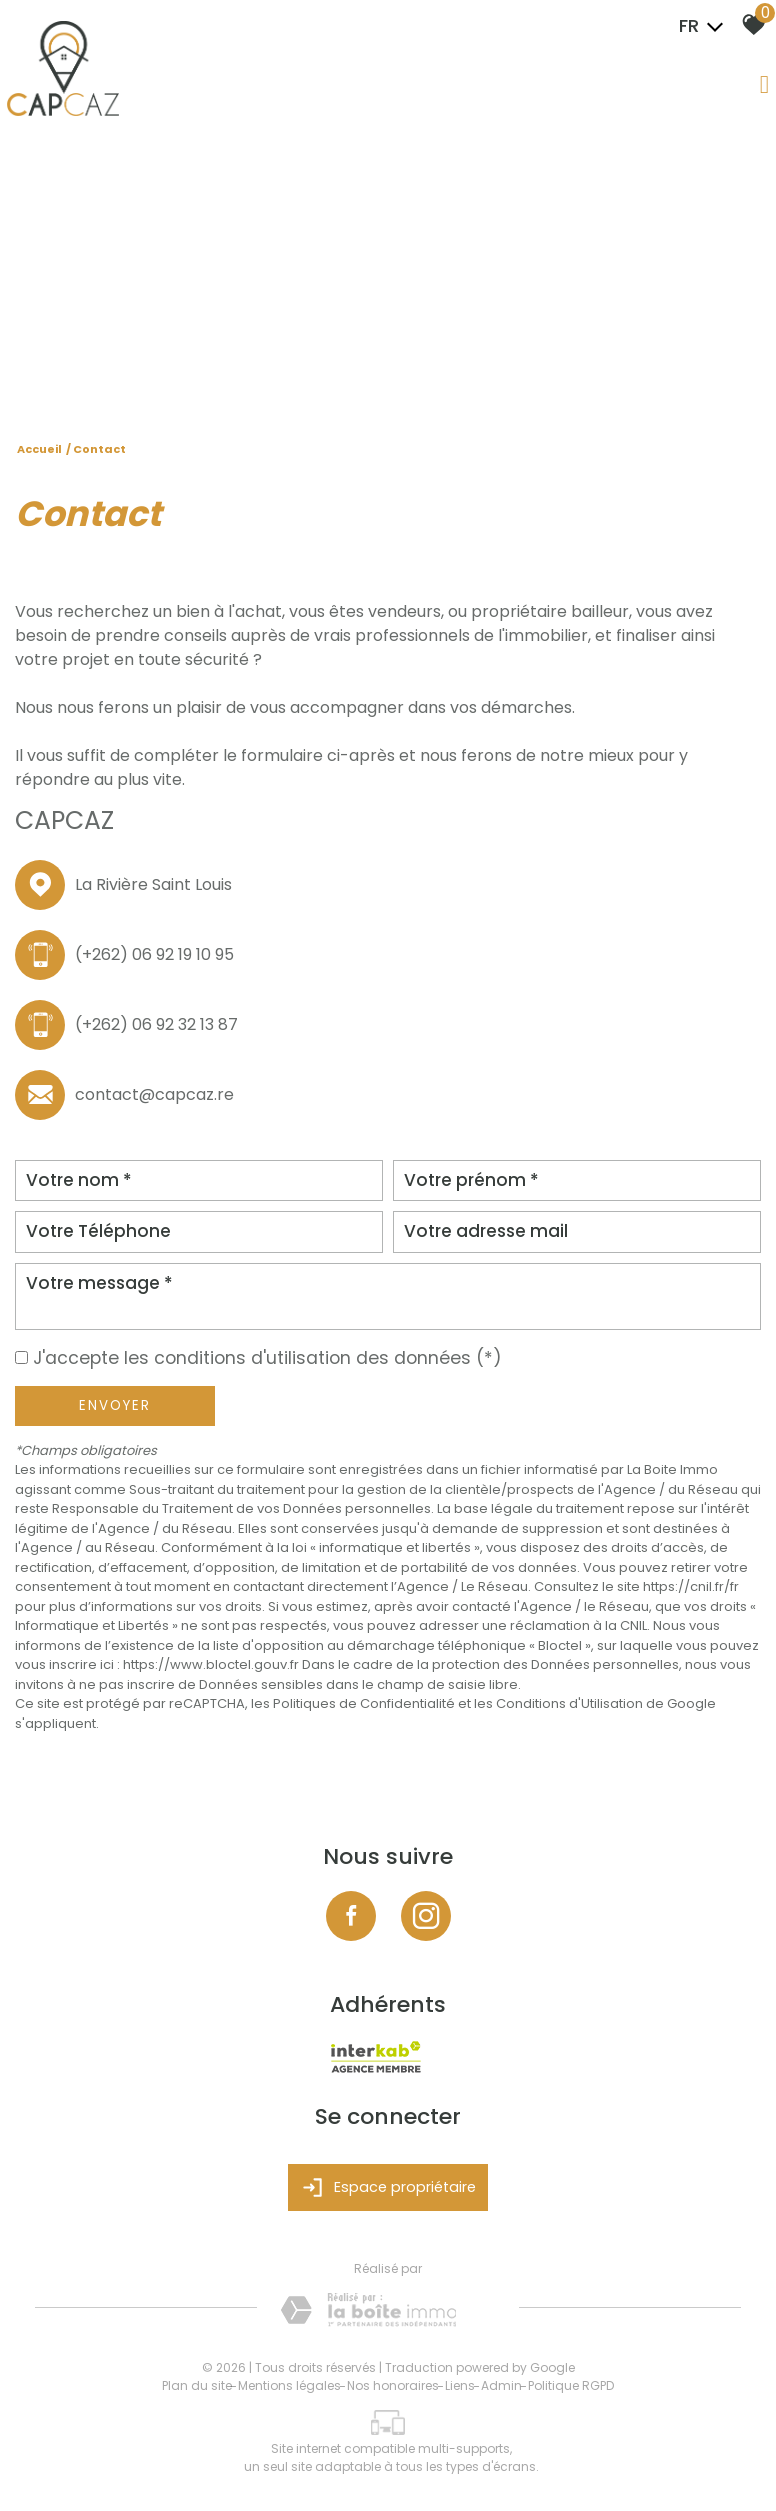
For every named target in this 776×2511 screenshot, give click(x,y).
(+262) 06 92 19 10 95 (154, 954)
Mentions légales (289, 2385)
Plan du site (197, 2385)
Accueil (39, 449)
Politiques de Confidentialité (364, 1703)
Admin (501, 2385)
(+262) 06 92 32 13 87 (156, 1024)
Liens (460, 2385)
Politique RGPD (571, 2385)
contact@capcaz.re (154, 1094)
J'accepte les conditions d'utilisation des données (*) (267, 1358)
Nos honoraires (393, 2385)
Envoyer (115, 1405)
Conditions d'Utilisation (569, 1703)
